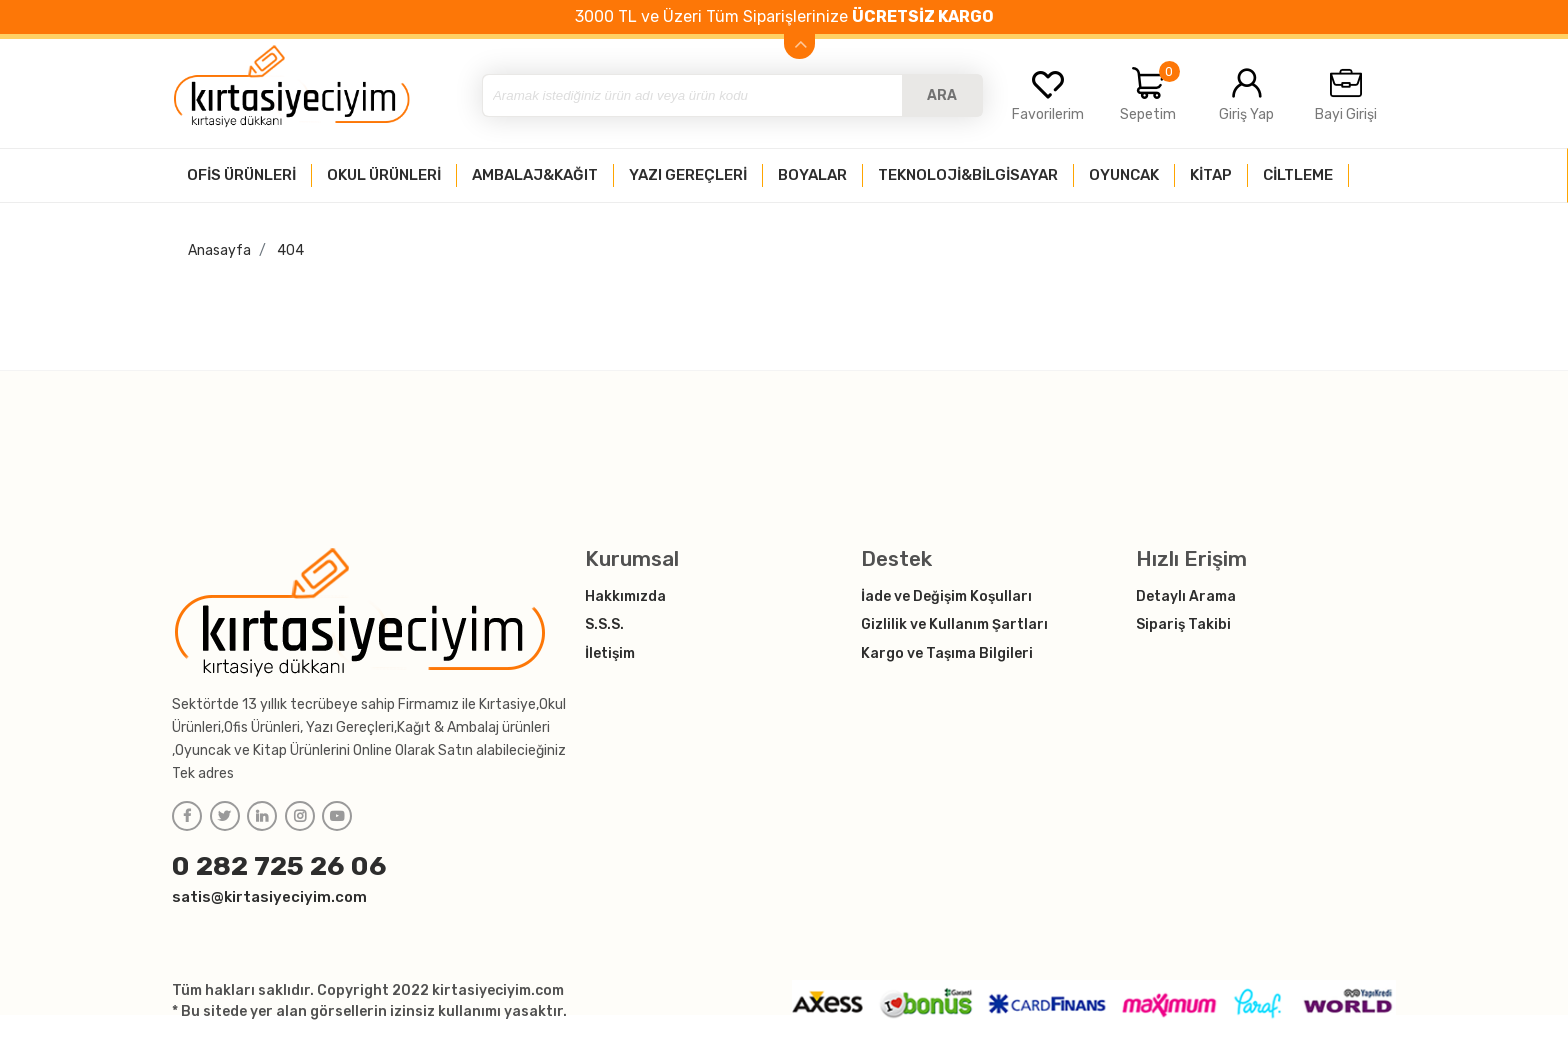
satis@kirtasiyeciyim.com (269, 897)
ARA (942, 95)
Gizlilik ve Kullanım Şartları (954, 624)
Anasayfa (219, 250)
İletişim (610, 653)
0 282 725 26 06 (279, 866)
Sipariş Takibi (1183, 624)
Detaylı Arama (1186, 596)
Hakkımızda (625, 596)
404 (290, 250)
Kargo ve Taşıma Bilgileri (947, 653)
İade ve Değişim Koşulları (946, 596)
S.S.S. (604, 624)
